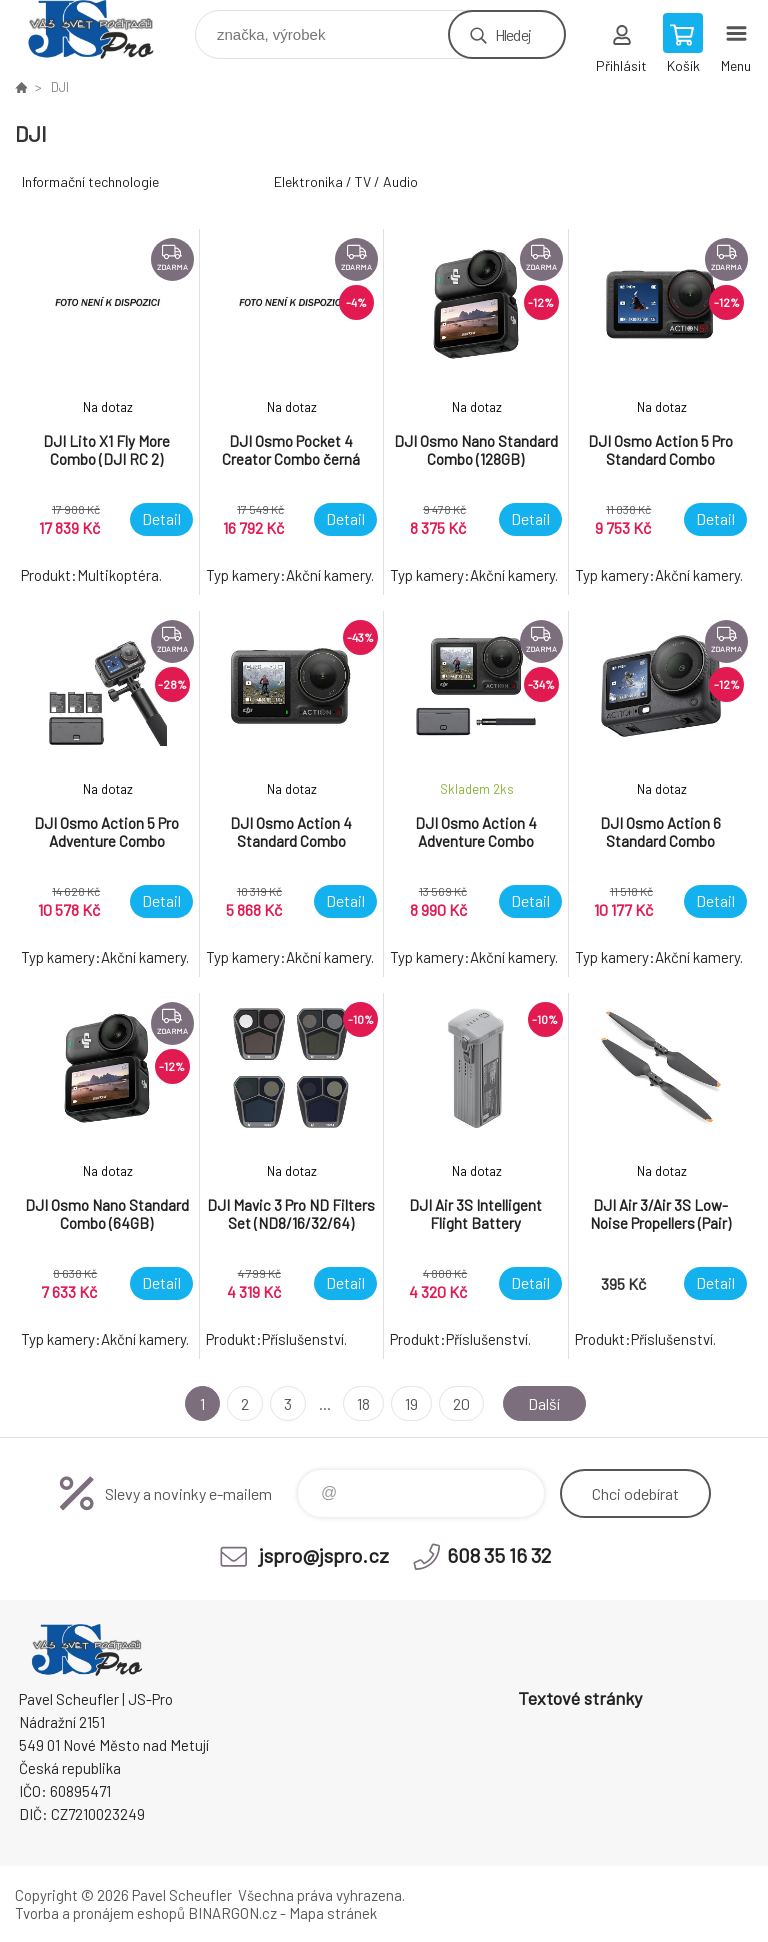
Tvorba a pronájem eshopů (100, 1913)
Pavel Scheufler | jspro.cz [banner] (103, 29)
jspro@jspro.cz (324, 1555)
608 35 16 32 (499, 1555)
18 (363, 1403)
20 (461, 1403)
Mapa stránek (333, 1913)
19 (411, 1403)
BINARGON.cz (232, 1913)
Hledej (513, 34)
